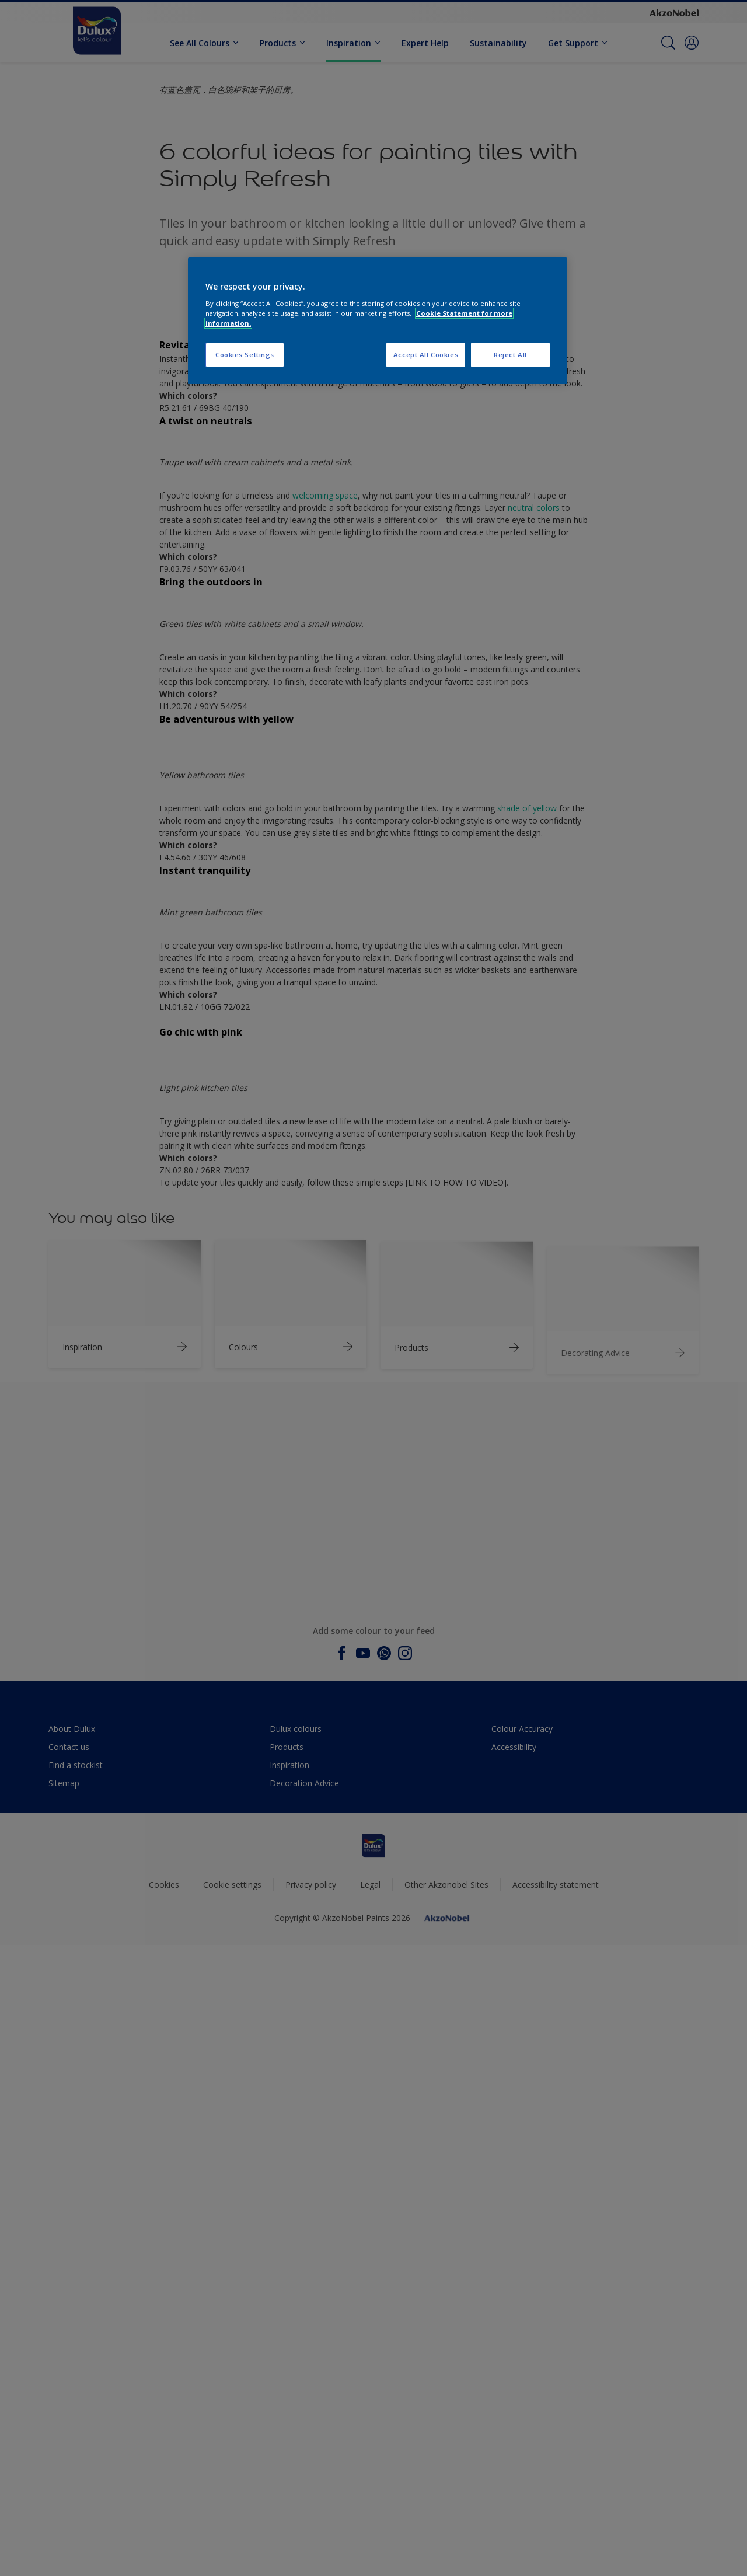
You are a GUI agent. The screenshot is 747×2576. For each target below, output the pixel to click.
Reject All (510, 354)
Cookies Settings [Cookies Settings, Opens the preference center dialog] (244, 354)
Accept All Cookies (425, 354)
